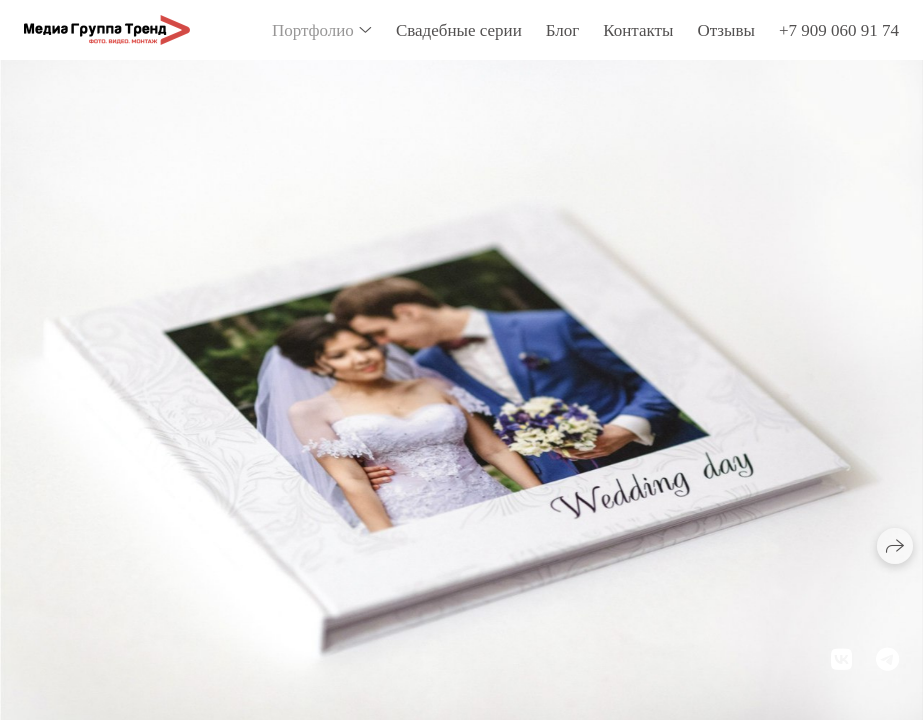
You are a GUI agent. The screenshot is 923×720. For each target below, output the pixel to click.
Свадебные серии (459, 30)
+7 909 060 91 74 (839, 30)
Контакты (638, 30)
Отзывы (726, 30)
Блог (563, 30)
